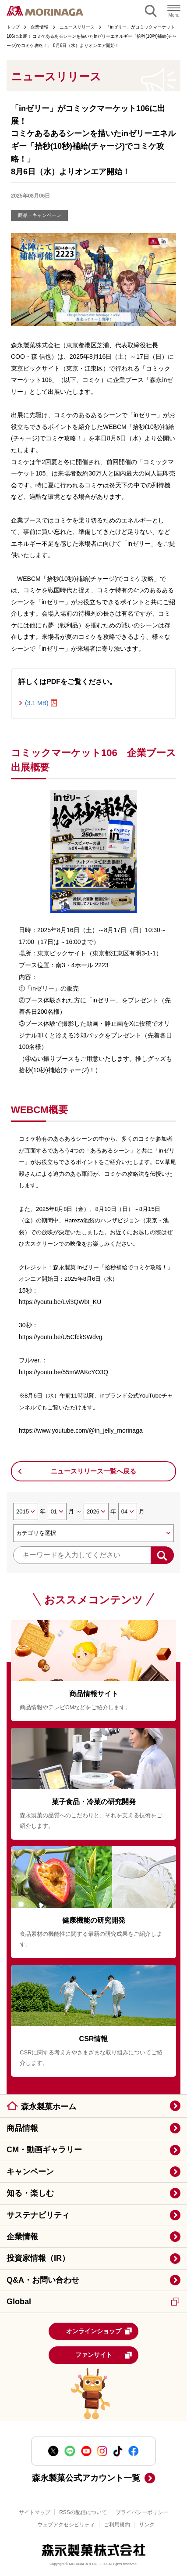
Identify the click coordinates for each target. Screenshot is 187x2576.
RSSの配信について (83, 2512)
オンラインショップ (99, 2331)
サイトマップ (34, 2512)
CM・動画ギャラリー (44, 2149)
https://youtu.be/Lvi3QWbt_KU (60, 1301)
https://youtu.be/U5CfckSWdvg (60, 1336)
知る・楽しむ (30, 2193)
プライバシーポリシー (142, 2512)
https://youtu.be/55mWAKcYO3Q (63, 1372)
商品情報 (22, 2128)
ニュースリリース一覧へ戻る (93, 1471)
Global (93, 2301)
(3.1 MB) (37, 702)
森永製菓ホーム (48, 2106)
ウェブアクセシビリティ (66, 2525)
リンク (147, 2525)
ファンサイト (104, 2355)
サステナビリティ (38, 2215)
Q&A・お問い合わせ (43, 2280)
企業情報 (22, 2236)
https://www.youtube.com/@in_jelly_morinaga (81, 1430)
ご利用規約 (117, 2525)
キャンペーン (30, 2171)
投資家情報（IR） (38, 2258)
